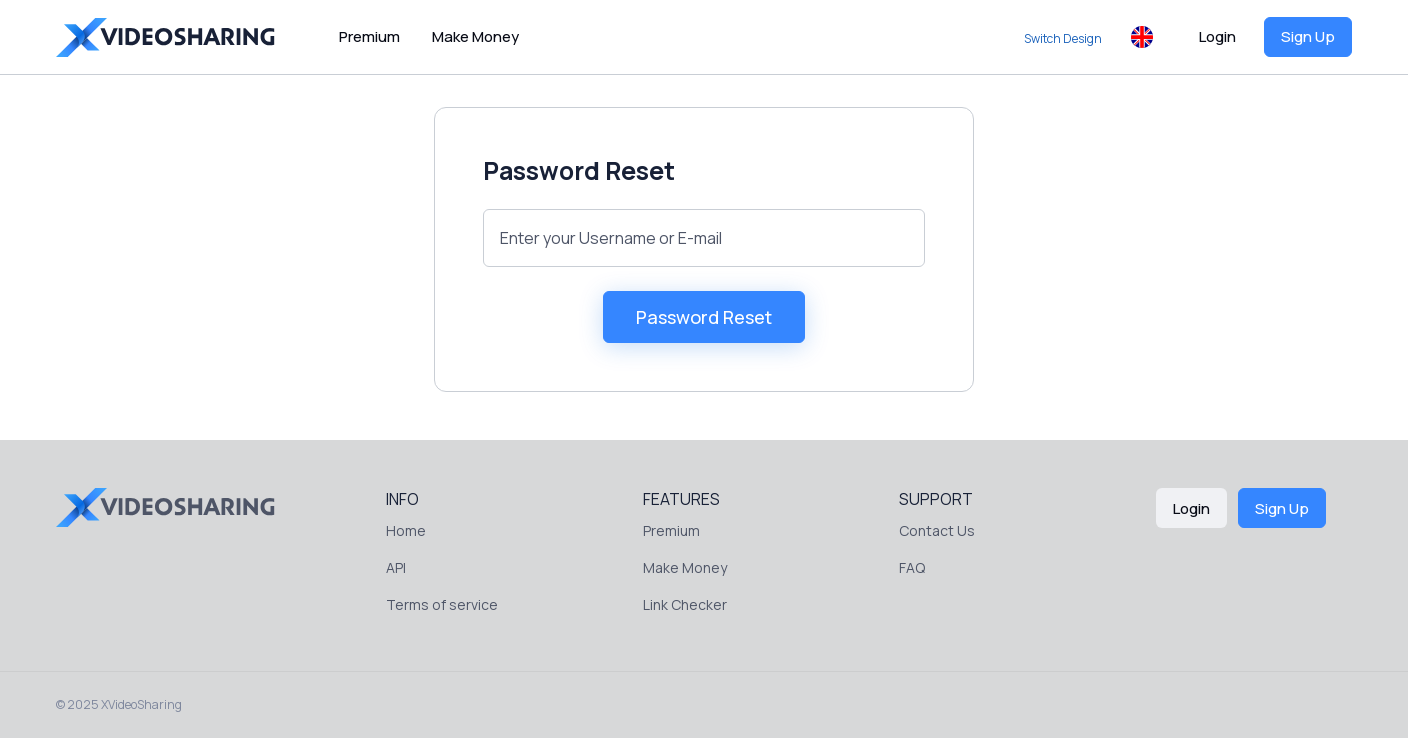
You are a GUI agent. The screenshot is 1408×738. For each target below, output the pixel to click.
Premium (369, 36)
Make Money (475, 36)
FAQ (912, 567)
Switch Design (1063, 38)
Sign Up (1308, 36)
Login (1217, 36)
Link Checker (685, 604)
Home (406, 530)
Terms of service (442, 604)
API (396, 567)
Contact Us (937, 530)
